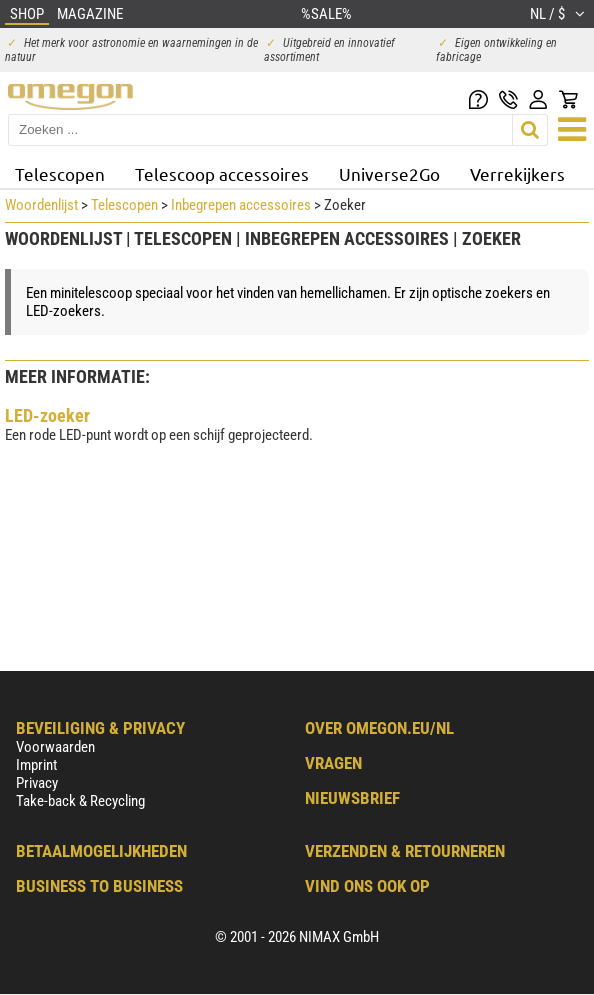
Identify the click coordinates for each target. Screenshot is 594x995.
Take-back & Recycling (80, 801)
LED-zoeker (47, 415)
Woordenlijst (41, 205)
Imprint (36, 765)
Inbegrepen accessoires (241, 205)
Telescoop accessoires (222, 173)
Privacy (37, 783)
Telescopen (60, 173)
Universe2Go (389, 173)
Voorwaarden (55, 747)
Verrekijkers (517, 173)
